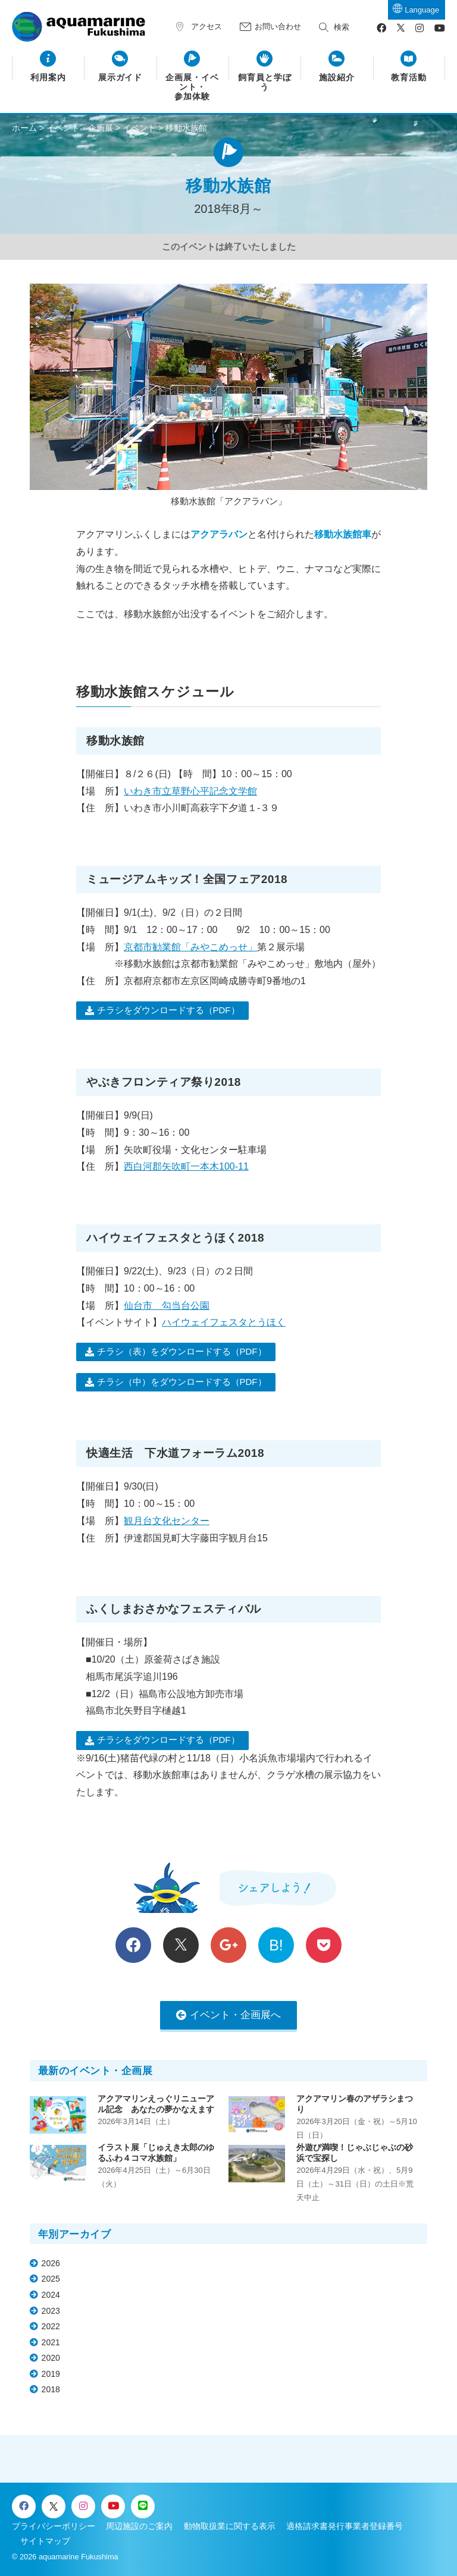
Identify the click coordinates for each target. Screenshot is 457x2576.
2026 (51, 2263)
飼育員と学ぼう (265, 82)
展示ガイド (120, 77)
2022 (51, 2326)
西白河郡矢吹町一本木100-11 (186, 1166)
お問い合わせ (278, 26)
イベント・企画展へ (235, 2015)
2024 (51, 2294)
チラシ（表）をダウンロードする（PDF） (182, 1351)
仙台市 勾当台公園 (166, 1305)
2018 (51, 2389)
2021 (51, 2342)
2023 (51, 2311)
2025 (51, 2278)
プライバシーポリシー (53, 2526)
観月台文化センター (166, 1521)
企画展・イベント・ (192, 87)
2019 (51, 2374)
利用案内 (48, 77)
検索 (341, 27)
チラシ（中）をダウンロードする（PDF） (182, 1382)
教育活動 (409, 77)
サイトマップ (45, 2541)
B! (276, 1945)
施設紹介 (337, 77)
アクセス (206, 26)
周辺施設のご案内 (139, 2526)
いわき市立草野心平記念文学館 (190, 791)
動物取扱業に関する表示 (230, 2526)
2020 (51, 2358)
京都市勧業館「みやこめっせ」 (190, 947)
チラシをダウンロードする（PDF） (168, 1010)
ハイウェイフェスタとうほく (224, 1322)
